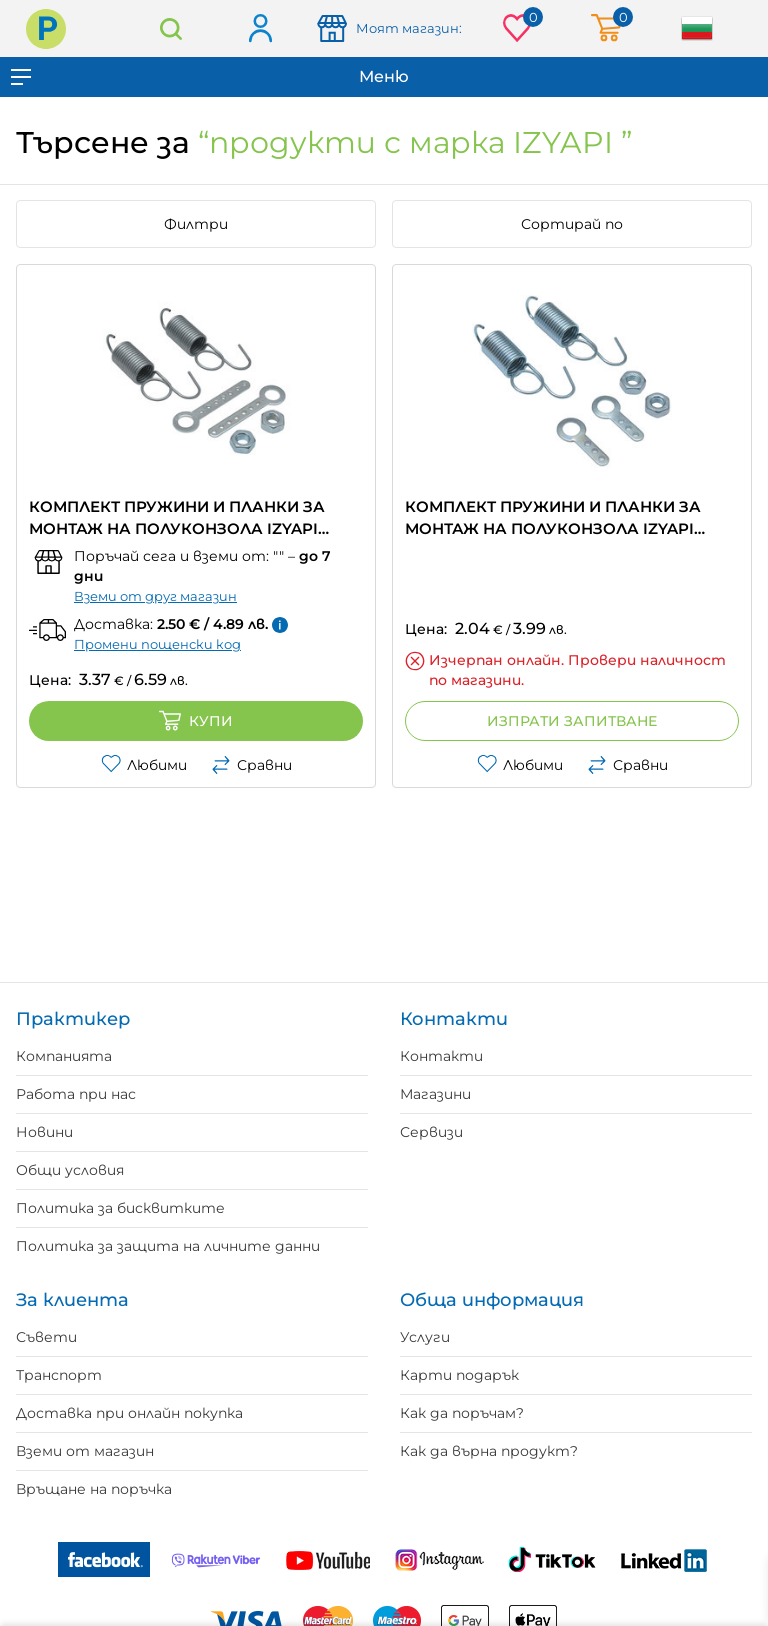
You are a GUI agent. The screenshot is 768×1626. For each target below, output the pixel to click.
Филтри (196, 224)
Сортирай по (572, 224)
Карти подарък (459, 1375)
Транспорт (59, 1375)
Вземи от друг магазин (155, 596)
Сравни (251, 765)
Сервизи (431, 1132)
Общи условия (70, 1170)
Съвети (46, 1337)
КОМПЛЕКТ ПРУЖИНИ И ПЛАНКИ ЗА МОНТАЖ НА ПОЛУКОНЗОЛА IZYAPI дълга (177, 518)
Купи (196, 721)
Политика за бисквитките (120, 1208)
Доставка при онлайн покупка (129, 1413)
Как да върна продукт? (489, 1451)
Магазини (435, 1094)
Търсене (171, 28)
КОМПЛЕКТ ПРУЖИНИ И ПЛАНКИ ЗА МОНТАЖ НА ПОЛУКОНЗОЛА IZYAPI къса (553, 518)
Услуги (425, 1337)
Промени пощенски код (157, 644)
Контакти (441, 1056)
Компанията (64, 1056)
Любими (144, 765)
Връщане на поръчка (94, 1489)
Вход (259, 29)
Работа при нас (76, 1094)
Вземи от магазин (85, 1451)
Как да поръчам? (462, 1413)
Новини (44, 1132)
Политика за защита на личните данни (168, 1246)
